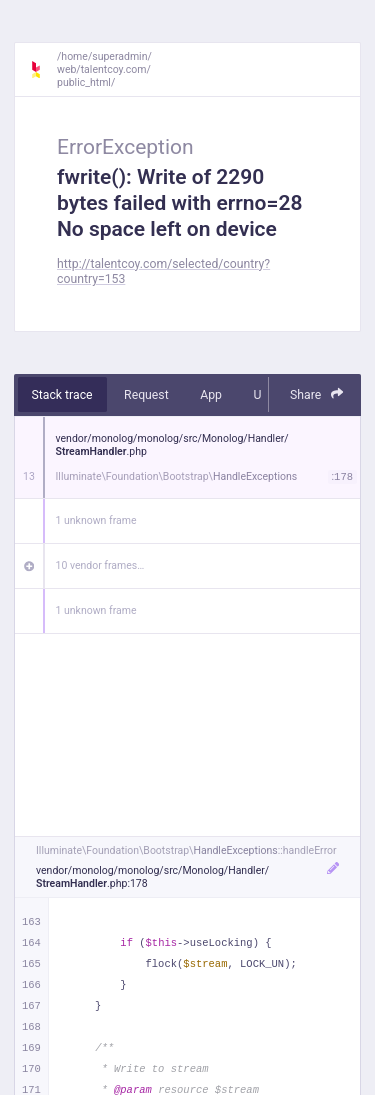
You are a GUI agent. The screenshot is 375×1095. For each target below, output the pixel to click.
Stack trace (62, 395)
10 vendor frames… (100, 565)
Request (146, 395)
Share (317, 394)
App (211, 395)
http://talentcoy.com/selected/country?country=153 (163, 271)
